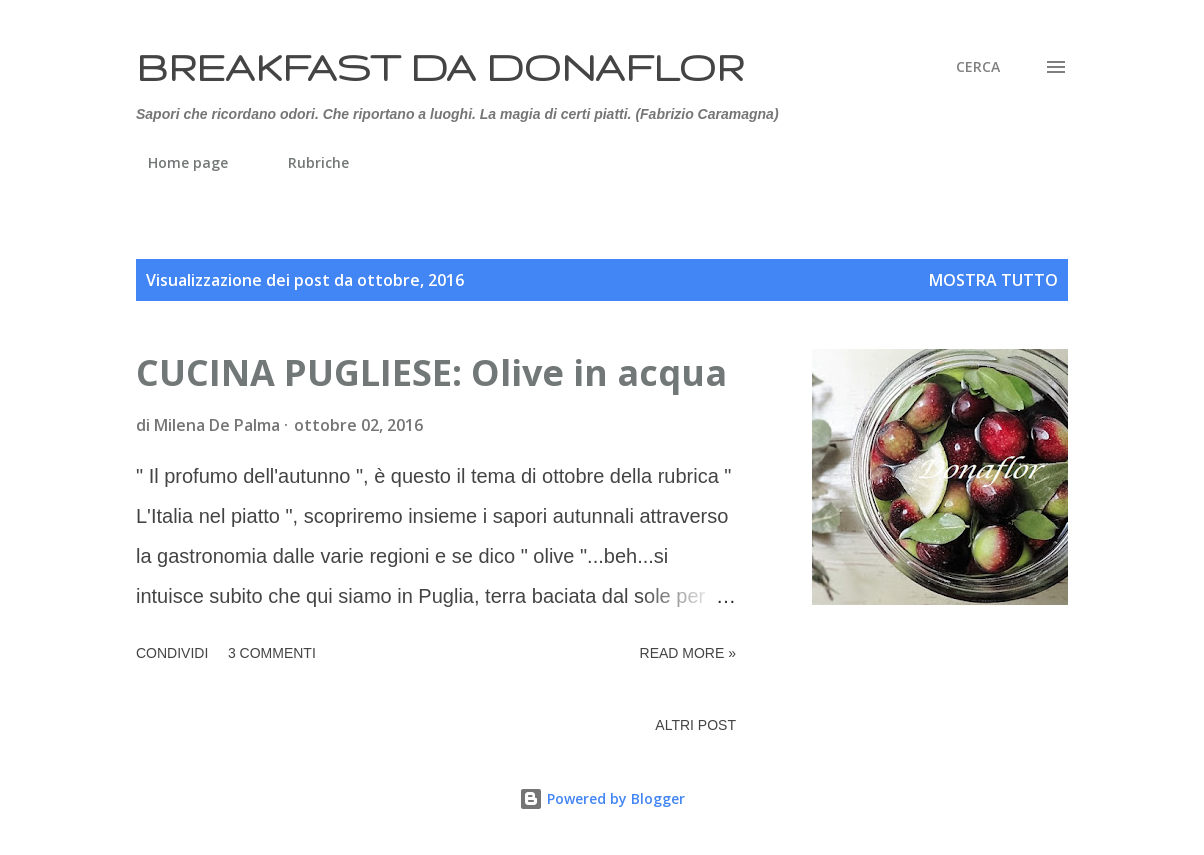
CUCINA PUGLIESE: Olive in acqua (431, 372)
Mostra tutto (993, 280)
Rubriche (306, 162)
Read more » (688, 653)
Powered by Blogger (602, 798)
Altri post (695, 725)
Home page (176, 162)
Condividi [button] (172, 653)
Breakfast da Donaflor (440, 66)
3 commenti (272, 653)
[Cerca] (978, 66)
